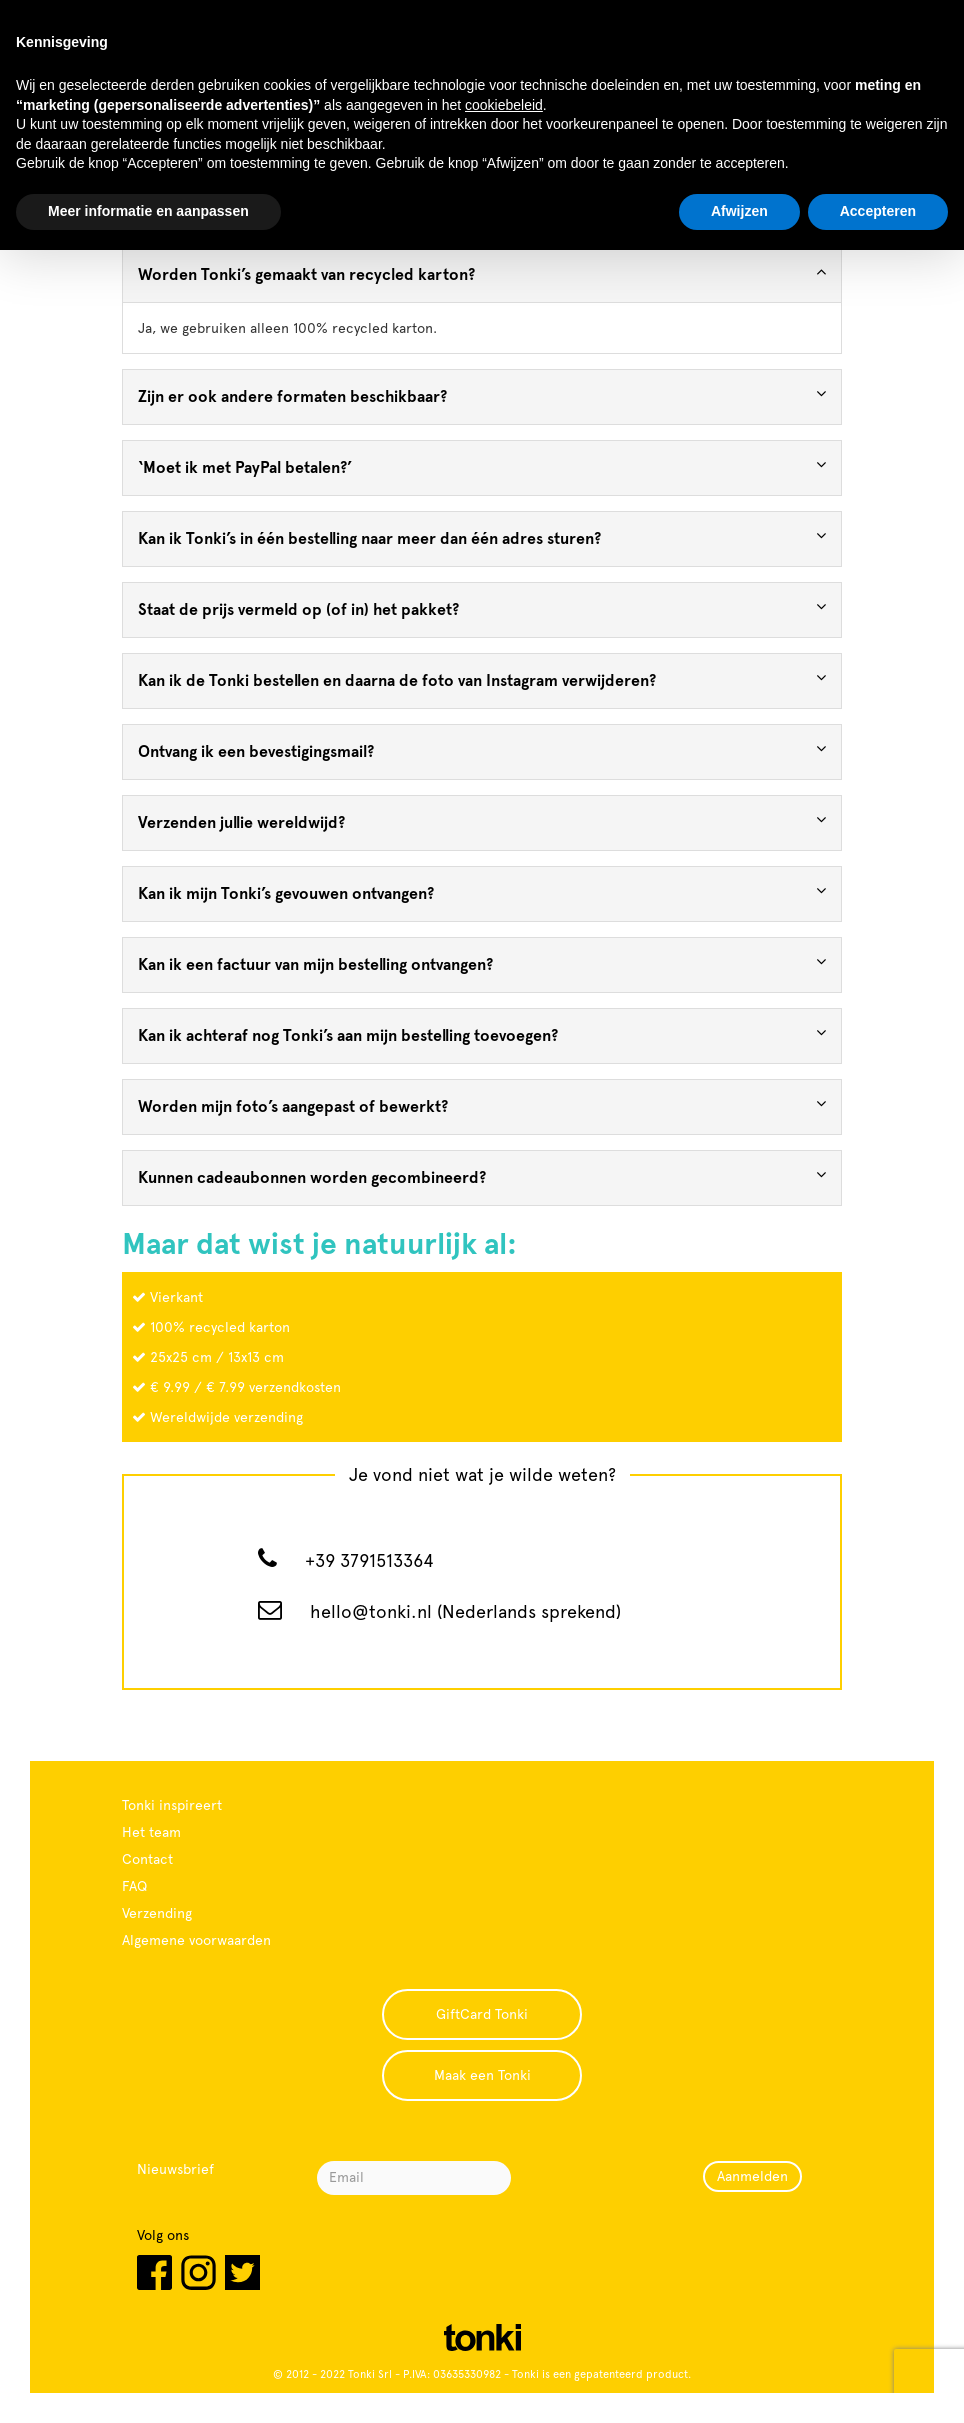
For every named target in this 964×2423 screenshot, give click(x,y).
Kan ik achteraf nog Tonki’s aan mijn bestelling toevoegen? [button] (482, 1034)
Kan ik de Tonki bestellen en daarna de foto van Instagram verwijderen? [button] (482, 679)
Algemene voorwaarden (196, 1940)
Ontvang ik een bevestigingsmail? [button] (482, 750)
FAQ (134, 1886)
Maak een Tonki (482, 2075)
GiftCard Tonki (482, 2014)
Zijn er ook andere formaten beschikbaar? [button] (482, 395)
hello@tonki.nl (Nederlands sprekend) (465, 1611)
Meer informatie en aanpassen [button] (148, 211)
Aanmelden (752, 2176)
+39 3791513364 (369, 1560)
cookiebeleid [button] (504, 105)
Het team (151, 1832)
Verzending (157, 1913)
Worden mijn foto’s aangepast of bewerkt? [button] (482, 1105)
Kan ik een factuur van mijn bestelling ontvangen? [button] (482, 963)
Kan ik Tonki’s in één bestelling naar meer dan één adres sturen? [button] (482, 537)
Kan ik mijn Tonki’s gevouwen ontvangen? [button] (482, 892)
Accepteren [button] (878, 211)
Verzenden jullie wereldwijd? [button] (482, 821)
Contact (147, 1859)
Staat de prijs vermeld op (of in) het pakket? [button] (482, 608)
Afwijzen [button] (739, 211)
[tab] (482, 275)
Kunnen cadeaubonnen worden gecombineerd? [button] (482, 1176)
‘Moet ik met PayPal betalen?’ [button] (482, 466)
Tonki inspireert (172, 1805)
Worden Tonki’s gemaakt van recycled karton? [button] (482, 273)
